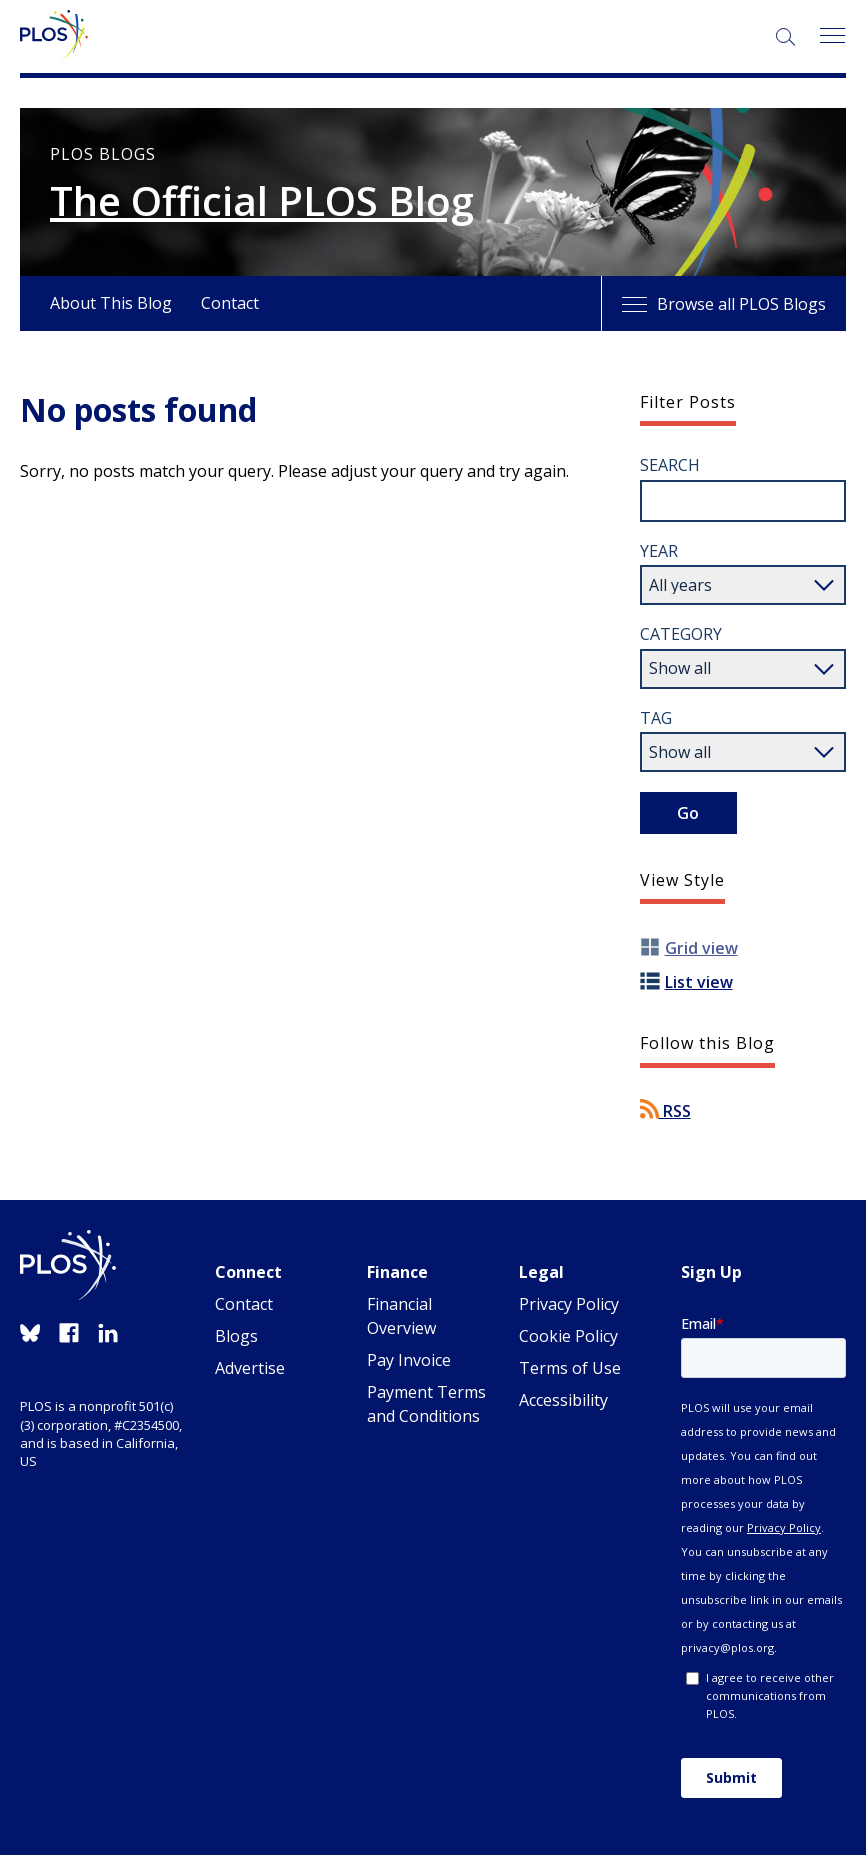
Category (681, 634)
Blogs (236, 1336)
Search (670, 465)
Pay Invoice (409, 1360)
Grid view (701, 948)
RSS (665, 1111)
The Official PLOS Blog (262, 201)
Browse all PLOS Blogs (724, 304)
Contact (230, 303)
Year (659, 551)
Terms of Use (570, 1368)
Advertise (250, 1368)
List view (699, 982)
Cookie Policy (568, 1336)
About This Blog (111, 303)
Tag (656, 718)
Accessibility (563, 1400)
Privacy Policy (569, 1304)
